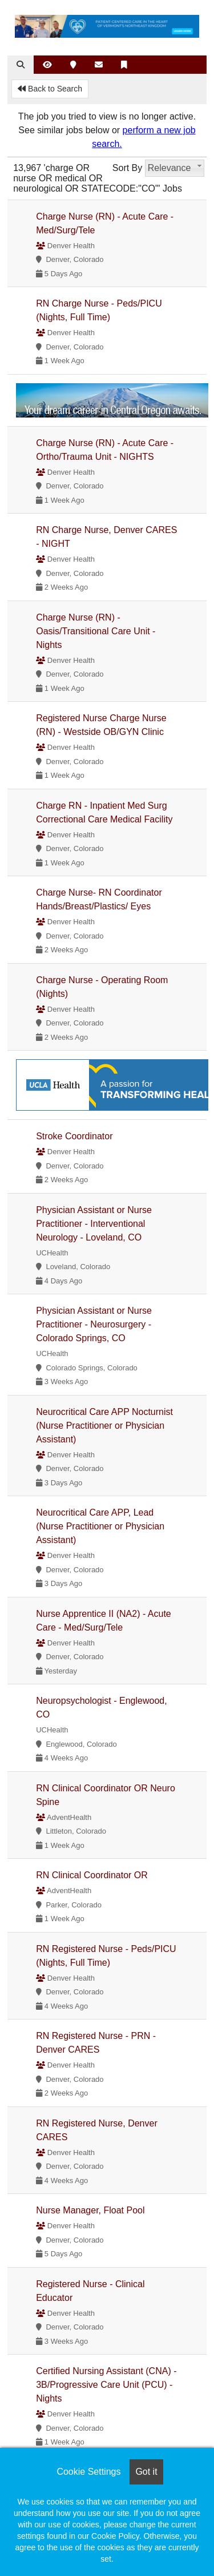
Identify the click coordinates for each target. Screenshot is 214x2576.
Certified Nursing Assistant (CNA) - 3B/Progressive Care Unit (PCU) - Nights (106, 2384)
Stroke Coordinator (74, 1136)
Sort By (127, 168)
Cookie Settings (88, 2471)
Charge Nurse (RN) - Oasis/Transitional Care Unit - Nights (95, 631)
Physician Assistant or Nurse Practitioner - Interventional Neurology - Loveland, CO (94, 1223)
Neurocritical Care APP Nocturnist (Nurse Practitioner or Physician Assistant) (104, 1425)
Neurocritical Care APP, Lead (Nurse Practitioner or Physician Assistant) (100, 1526)
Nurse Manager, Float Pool (90, 2210)
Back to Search (50, 88)
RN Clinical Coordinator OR (92, 1875)
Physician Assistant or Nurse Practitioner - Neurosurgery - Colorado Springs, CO (94, 1324)
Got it (146, 2471)
